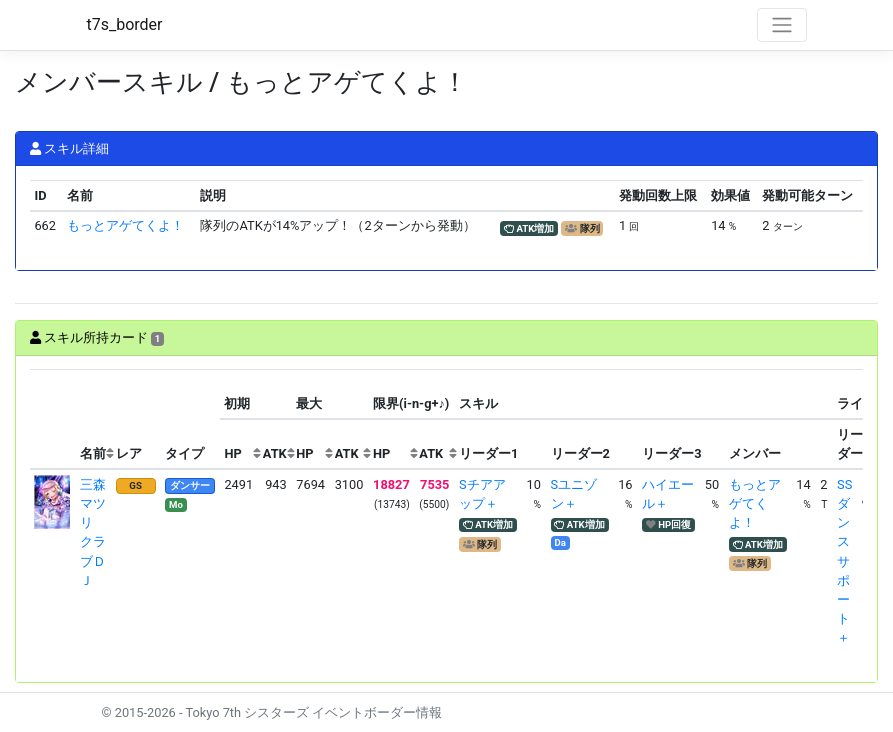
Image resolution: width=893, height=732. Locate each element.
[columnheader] (53, 419)
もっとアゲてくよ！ (125, 225)
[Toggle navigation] (782, 25)
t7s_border (125, 24)
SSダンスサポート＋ (844, 561)
